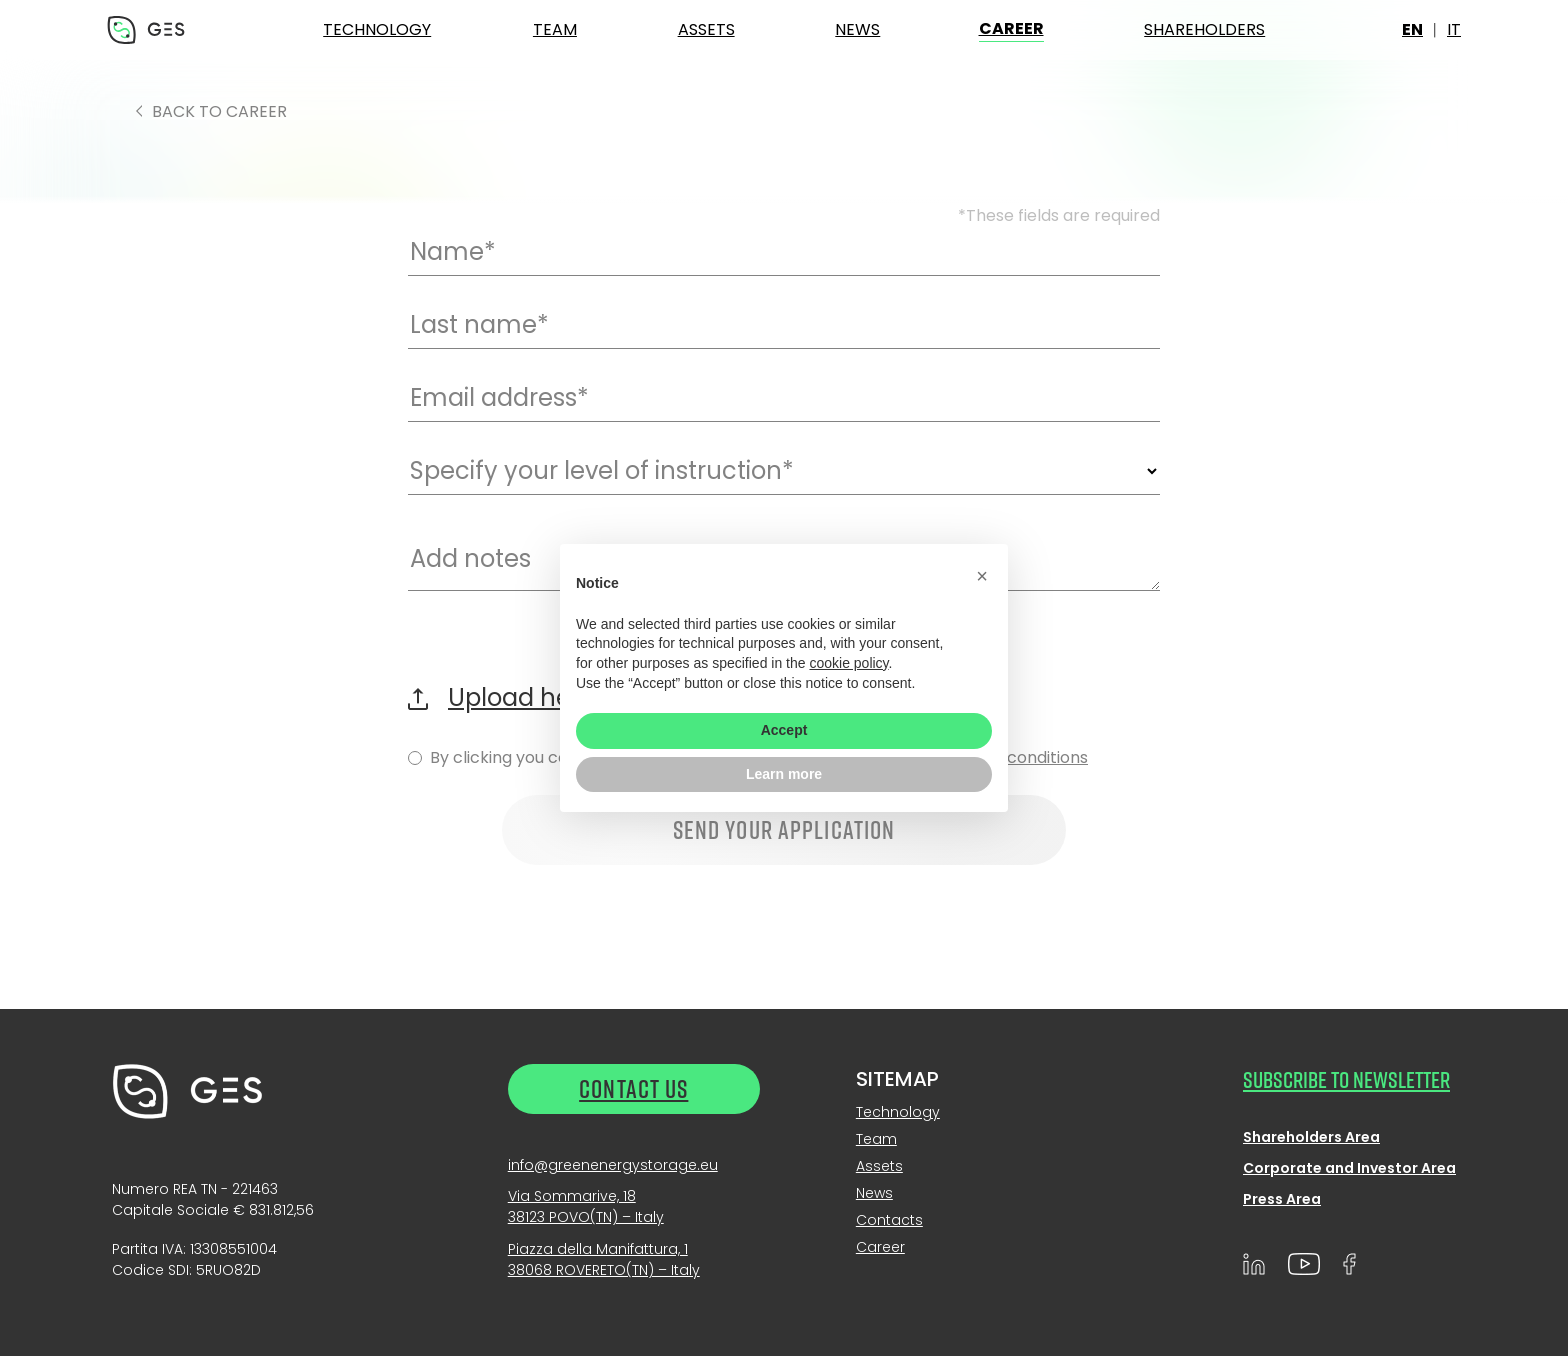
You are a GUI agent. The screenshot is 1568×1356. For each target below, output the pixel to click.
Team (555, 29)
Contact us (633, 1088)
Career (1011, 28)
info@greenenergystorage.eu (613, 1165)
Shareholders (1204, 29)
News (857, 29)
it (1454, 29)
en (1412, 29)
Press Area (1282, 1199)
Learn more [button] (784, 774)
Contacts (889, 1220)
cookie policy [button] (848, 663)
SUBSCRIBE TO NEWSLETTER (1346, 1079)
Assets (706, 29)
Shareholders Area (1311, 1137)
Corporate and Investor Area (1349, 1168)
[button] (982, 576)
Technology (377, 29)
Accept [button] (784, 730)
